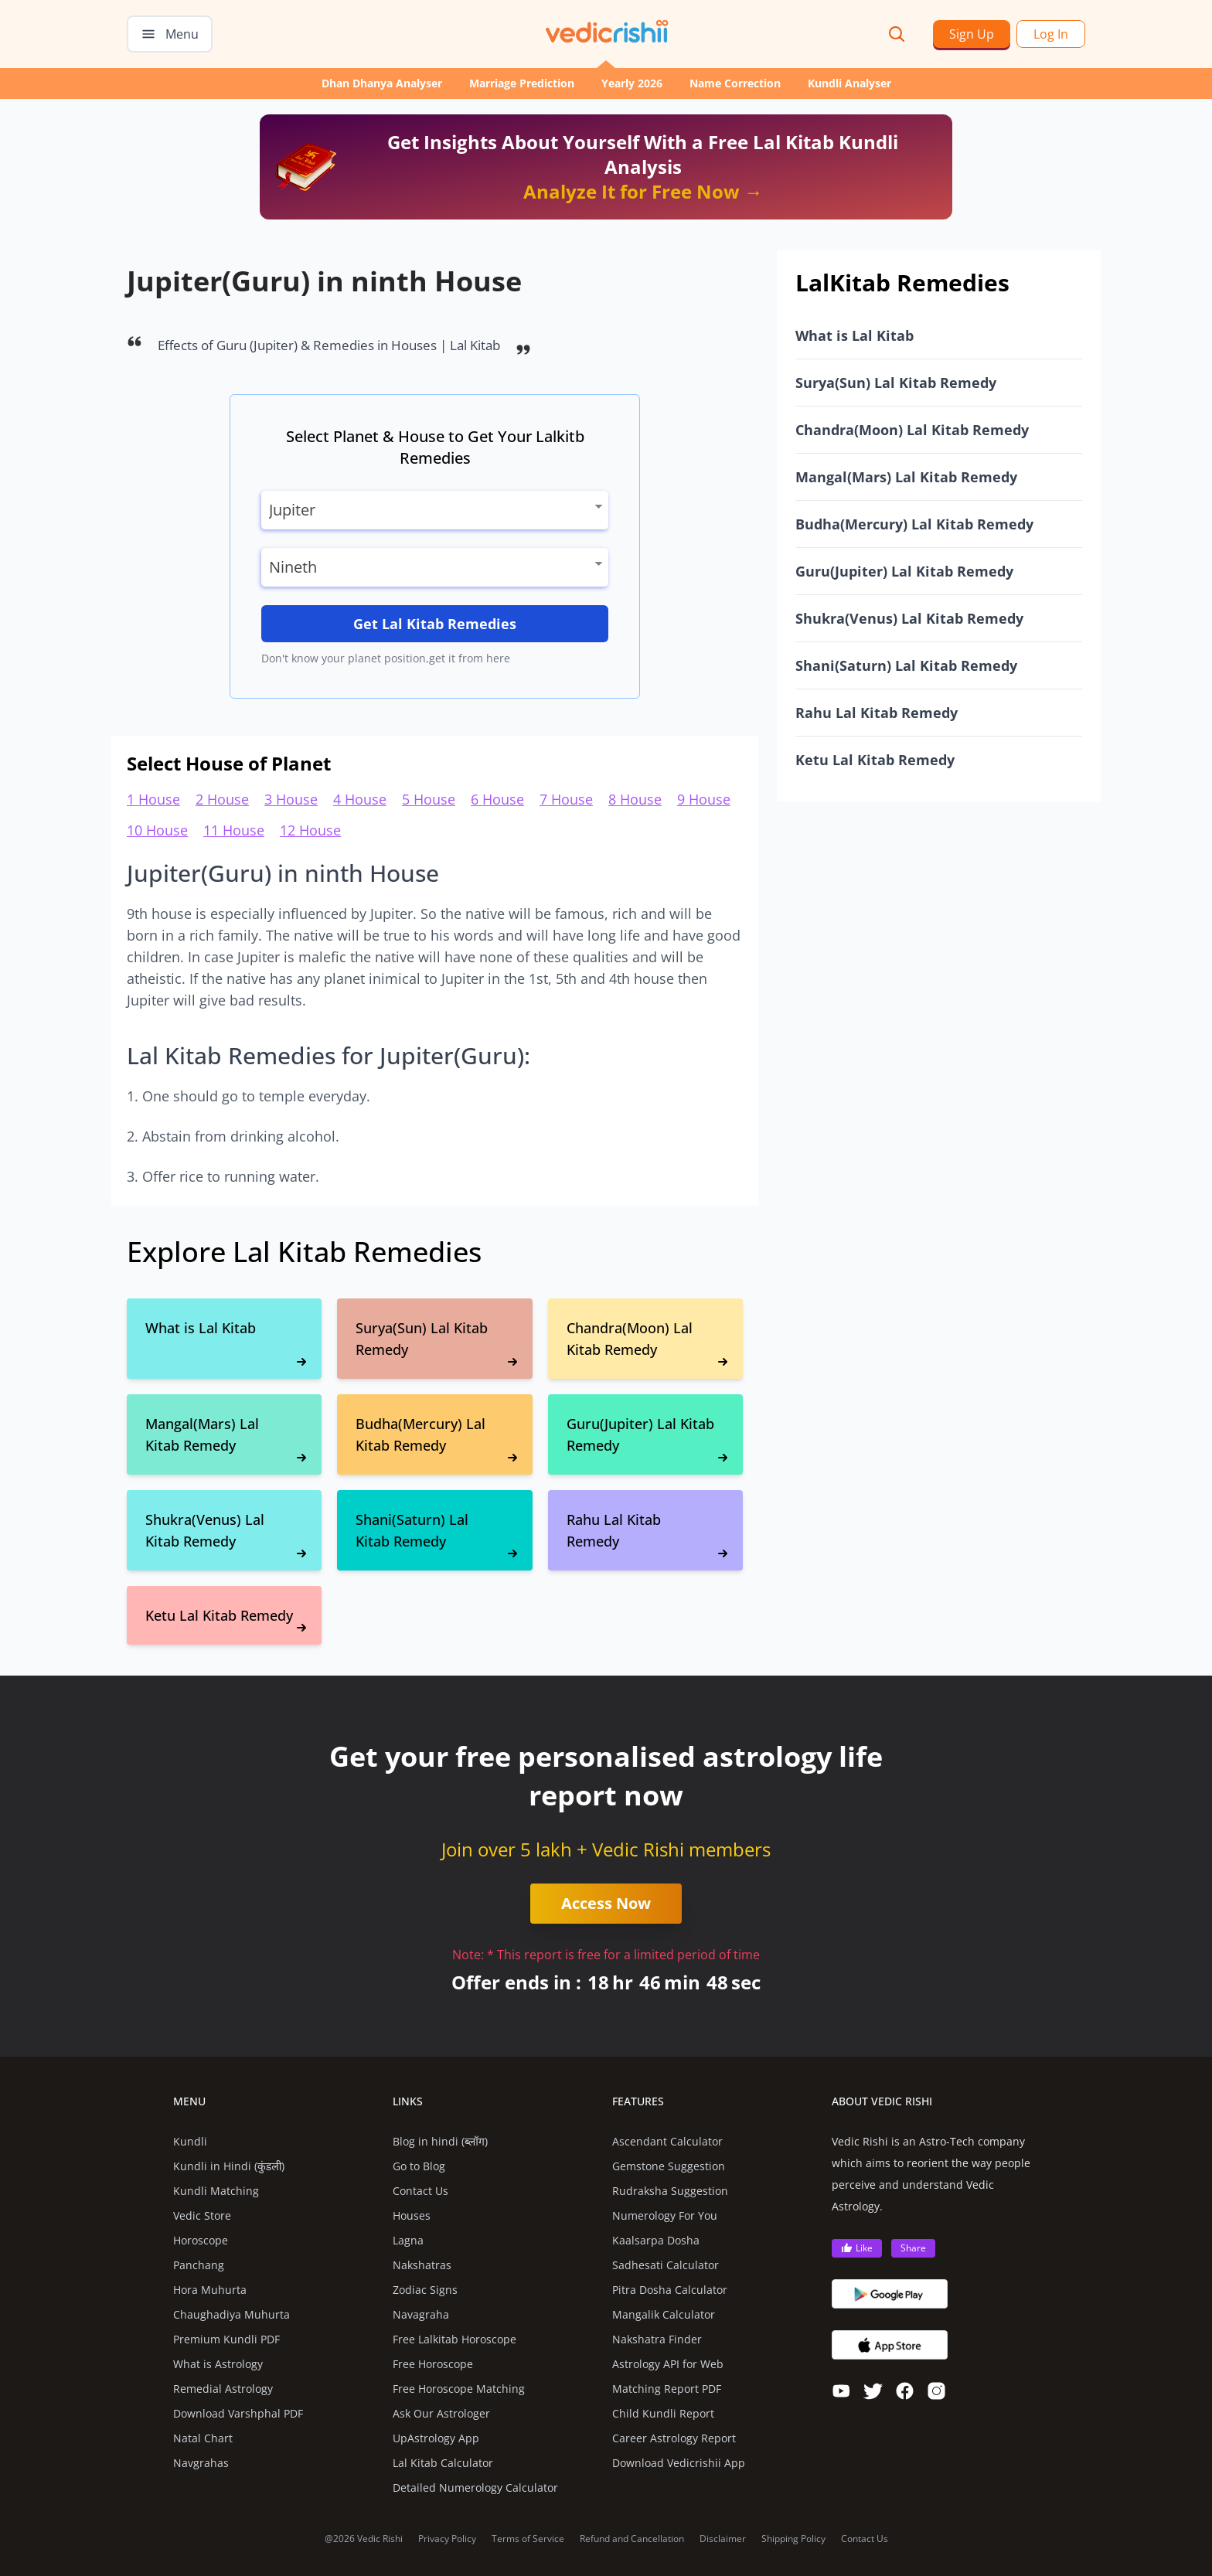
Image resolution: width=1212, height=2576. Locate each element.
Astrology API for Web (667, 2364)
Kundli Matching (216, 2190)
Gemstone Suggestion (668, 2166)
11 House (233, 830)
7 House (566, 799)
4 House (359, 799)
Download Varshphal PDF (238, 2413)
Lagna (408, 2240)
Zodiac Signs (425, 2289)
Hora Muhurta (210, 2289)
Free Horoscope (433, 2364)
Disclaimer (723, 2539)
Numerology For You (664, 2215)
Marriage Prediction (521, 83)
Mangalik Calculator (663, 2314)
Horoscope (200, 2240)
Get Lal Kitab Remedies (434, 623)
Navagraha (421, 2314)
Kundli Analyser (849, 83)
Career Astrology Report (674, 2438)
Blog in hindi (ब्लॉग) (440, 2141)
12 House (310, 830)
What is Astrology (218, 2364)
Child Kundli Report (663, 2413)
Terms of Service (528, 2539)
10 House (157, 830)
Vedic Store (202, 2215)
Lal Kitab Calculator (443, 2462)
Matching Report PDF (666, 2388)
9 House (703, 799)
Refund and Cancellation (632, 2539)
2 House (222, 799)
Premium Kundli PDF (226, 2339)
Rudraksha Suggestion (670, 2190)
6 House (497, 799)
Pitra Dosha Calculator (669, 2289)
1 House (153, 799)
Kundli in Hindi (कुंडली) (228, 2166)
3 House (291, 799)
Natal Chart (203, 2438)
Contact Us (420, 2190)
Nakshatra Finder (657, 2339)
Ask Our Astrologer (441, 2413)
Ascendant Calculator (667, 2141)
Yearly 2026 (631, 83)
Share (913, 2247)
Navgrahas (201, 2462)
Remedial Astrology (223, 2388)
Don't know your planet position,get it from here (385, 658)
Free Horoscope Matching (459, 2388)
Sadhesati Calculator (665, 2265)
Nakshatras (422, 2265)
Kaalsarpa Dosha (656, 2240)
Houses (412, 2215)
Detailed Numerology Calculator (475, 2487)
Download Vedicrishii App (678, 2462)
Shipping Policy (793, 2539)
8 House (635, 799)
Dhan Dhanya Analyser (382, 83)
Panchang (198, 2265)
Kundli (190, 2141)
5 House (428, 799)
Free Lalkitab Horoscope (454, 2339)
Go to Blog (419, 2166)
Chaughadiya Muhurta (231, 2314)
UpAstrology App (436, 2438)
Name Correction (735, 83)
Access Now (606, 1903)
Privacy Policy (447, 2539)
